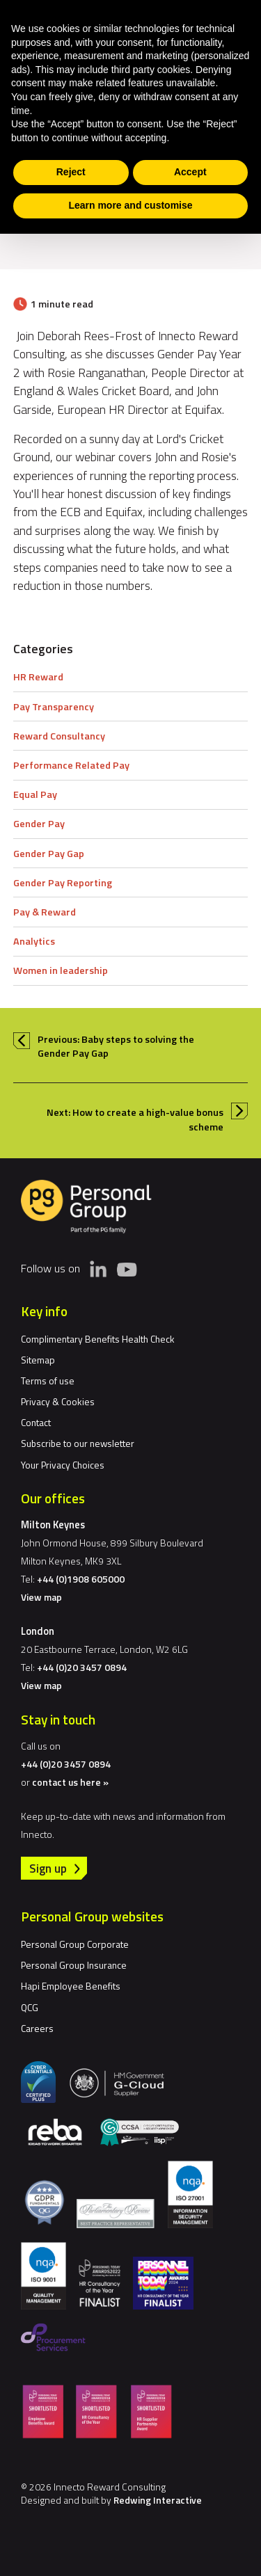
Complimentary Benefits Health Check (98, 1338)
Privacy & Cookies (58, 1401)
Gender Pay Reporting (62, 882)
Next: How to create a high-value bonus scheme (135, 1119)
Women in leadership (60, 970)
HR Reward (38, 677)
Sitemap (38, 1359)
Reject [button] (71, 171)
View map (41, 1597)
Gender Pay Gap (48, 853)
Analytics (34, 941)
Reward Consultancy (59, 736)
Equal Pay (35, 794)
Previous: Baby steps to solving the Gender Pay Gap (116, 1046)
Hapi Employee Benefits (70, 1985)
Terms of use (47, 1380)
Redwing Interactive (157, 2500)
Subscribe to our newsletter (77, 1443)
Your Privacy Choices (62, 1464)
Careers (37, 2028)
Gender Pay (39, 823)
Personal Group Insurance (74, 1965)
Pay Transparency (53, 706)
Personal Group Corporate (75, 1944)
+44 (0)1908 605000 (81, 1578)
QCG (29, 2007)
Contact (36, 1422)
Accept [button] (190, 171)
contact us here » (70, 1782)
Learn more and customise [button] (130, 205)
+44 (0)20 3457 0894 (82, 1667)
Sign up (48, 1868)
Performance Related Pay (71, 765)
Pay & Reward (44, 912)
